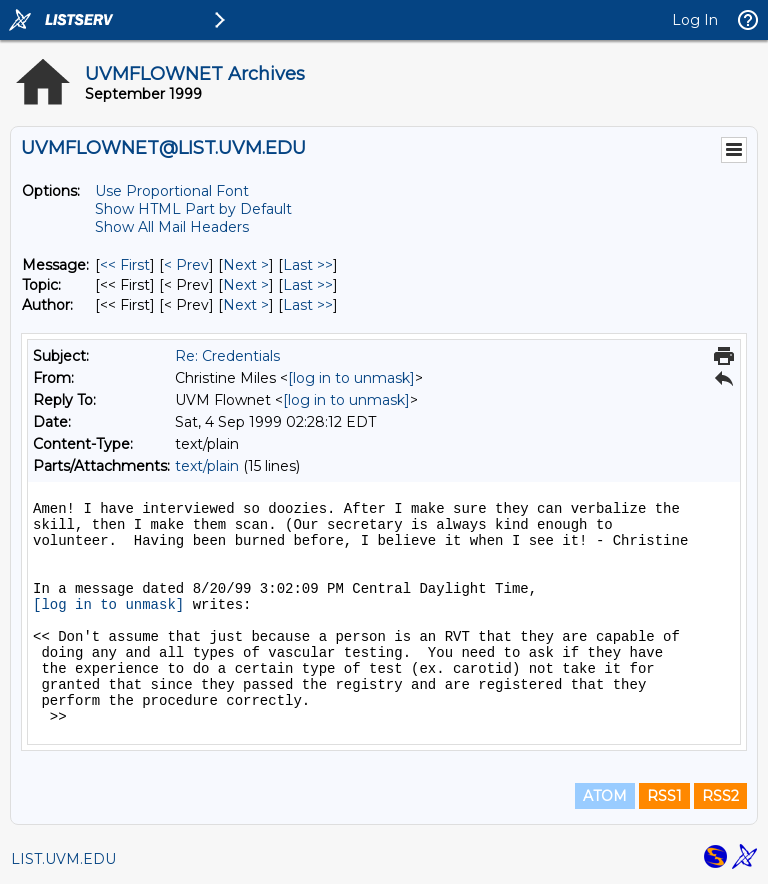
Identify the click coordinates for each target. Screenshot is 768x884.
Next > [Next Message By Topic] (246, 285)
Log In (695, 20)
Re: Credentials (227, 356)
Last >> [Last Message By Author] (308, 305)
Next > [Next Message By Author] (246, 305)
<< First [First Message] (125, 265)
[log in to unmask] (351, 378)
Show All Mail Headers (172, 227)
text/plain (207, 466)
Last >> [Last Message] (308, 265)
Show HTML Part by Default (193, 209)
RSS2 (720, 796)
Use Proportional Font (172, 191)
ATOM (605, 796)
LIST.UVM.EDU (63, 859)
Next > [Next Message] (246, 265)
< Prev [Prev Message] (186, 265)
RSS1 (664, 796)
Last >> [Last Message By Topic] (308, 285)
